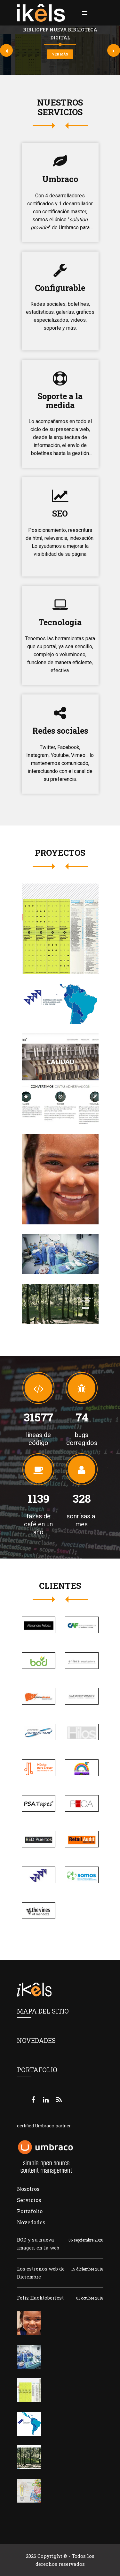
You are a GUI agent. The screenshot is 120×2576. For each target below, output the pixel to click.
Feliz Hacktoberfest (40, 2297)
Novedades (31, 2222)
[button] (83, 12)
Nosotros (28, 2188)
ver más (60, 54)
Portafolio (30, 2211)
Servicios (29, 2200)
